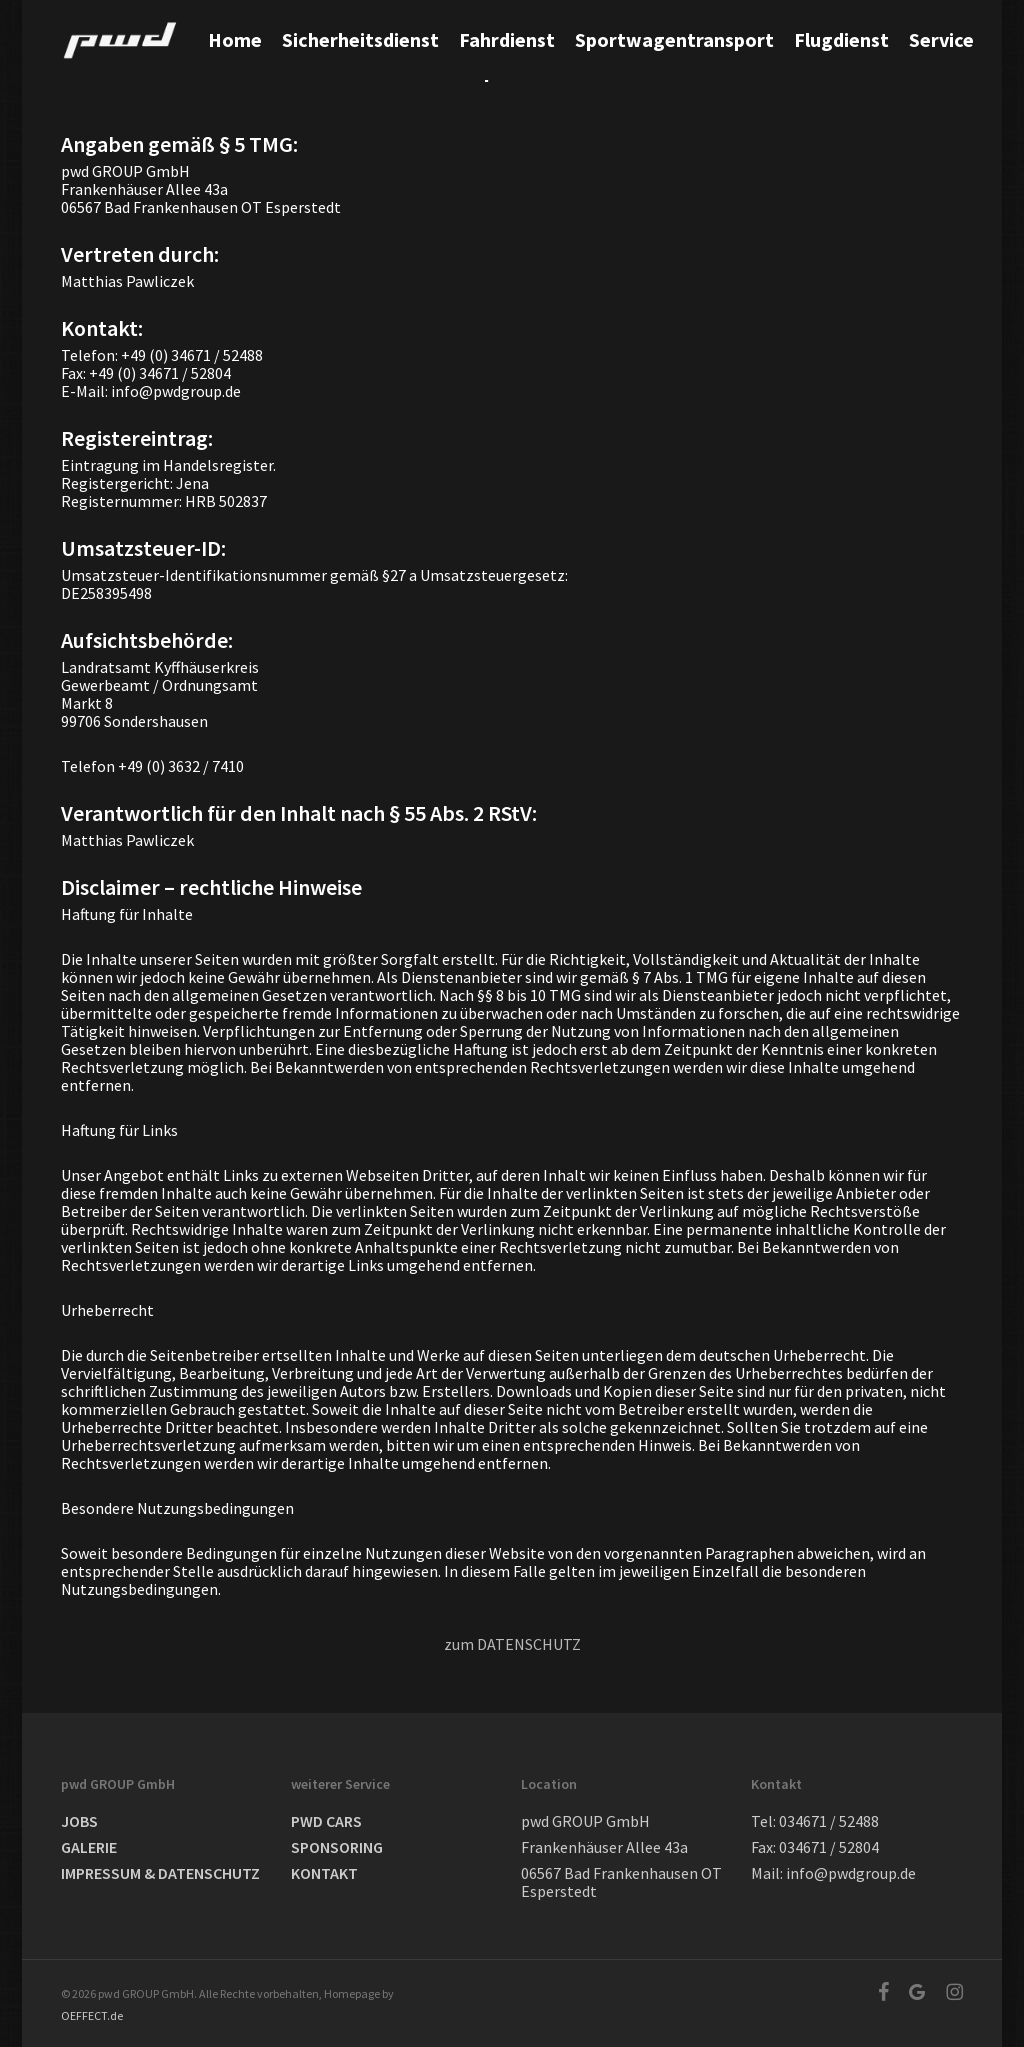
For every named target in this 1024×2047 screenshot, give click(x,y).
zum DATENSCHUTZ (512, 1644)
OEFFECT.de (92, 2015)
